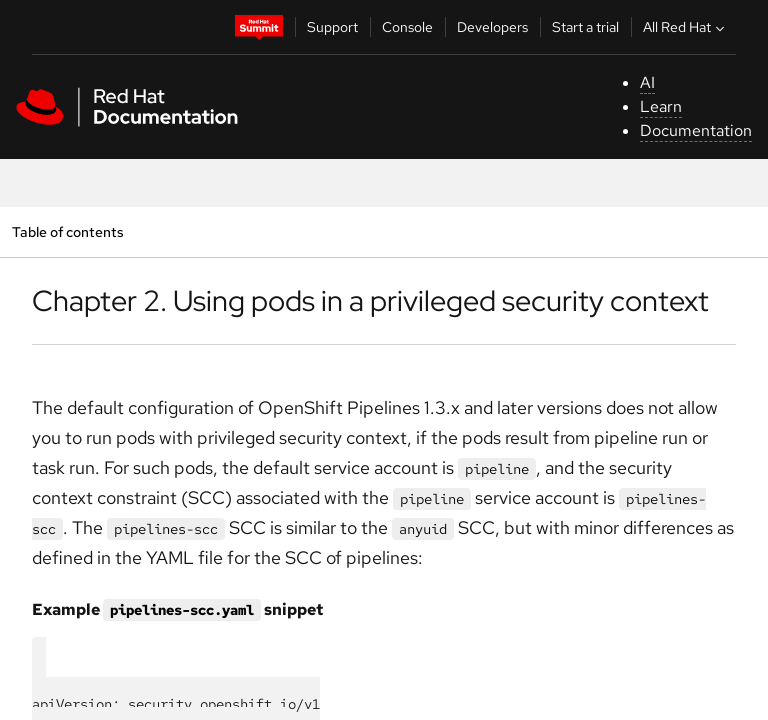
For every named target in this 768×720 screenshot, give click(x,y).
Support (332, 27)
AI (647, 82)
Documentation (696, 130)
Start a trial (585, 27)
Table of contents (67, 231)
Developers (492, 27)
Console (407, 27)
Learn (661, 106)
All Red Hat (686, 27)
